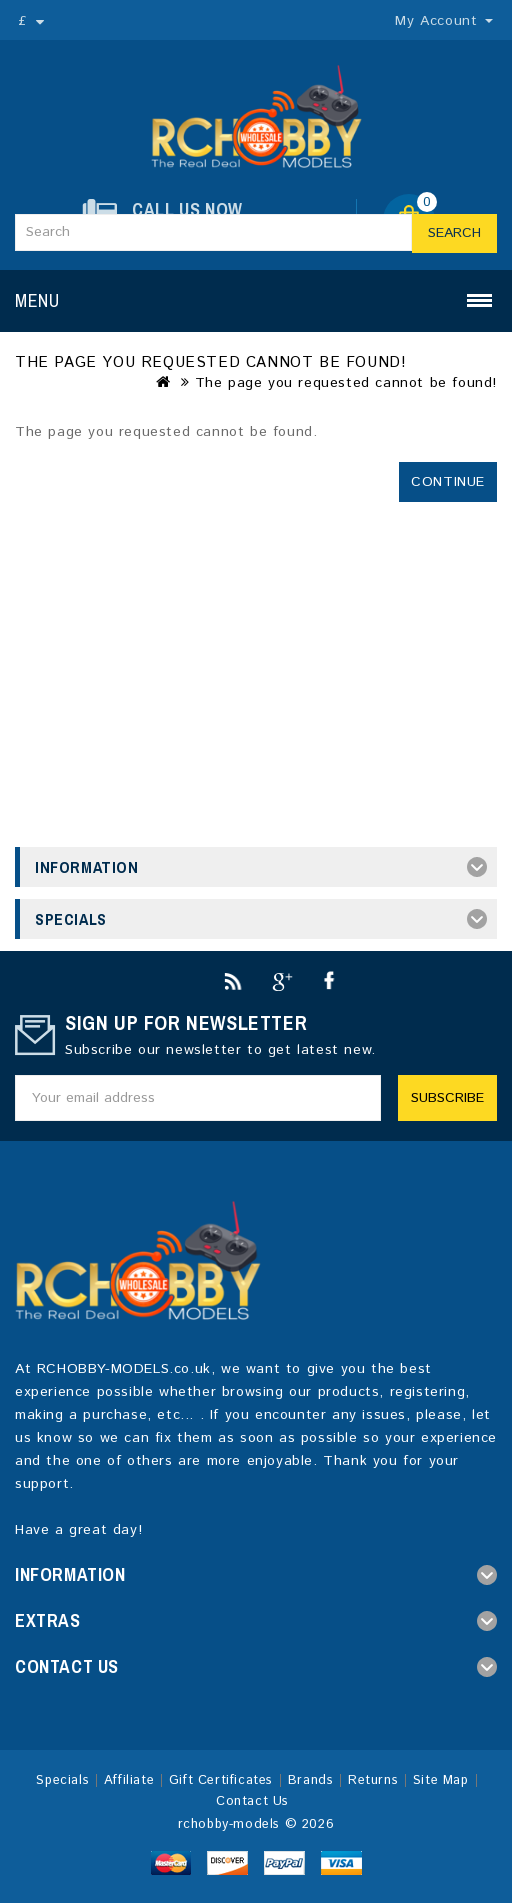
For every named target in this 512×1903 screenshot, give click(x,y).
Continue (448, 482)
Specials (62, 1780)
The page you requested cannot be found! (346, 383)
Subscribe (447, 1098)
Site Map (441, 1780)
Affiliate (129, 1780)
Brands (311, 1780)
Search (454, 233)
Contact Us (252, 1801)
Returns (373, 1780)
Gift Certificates (221, 1780)
